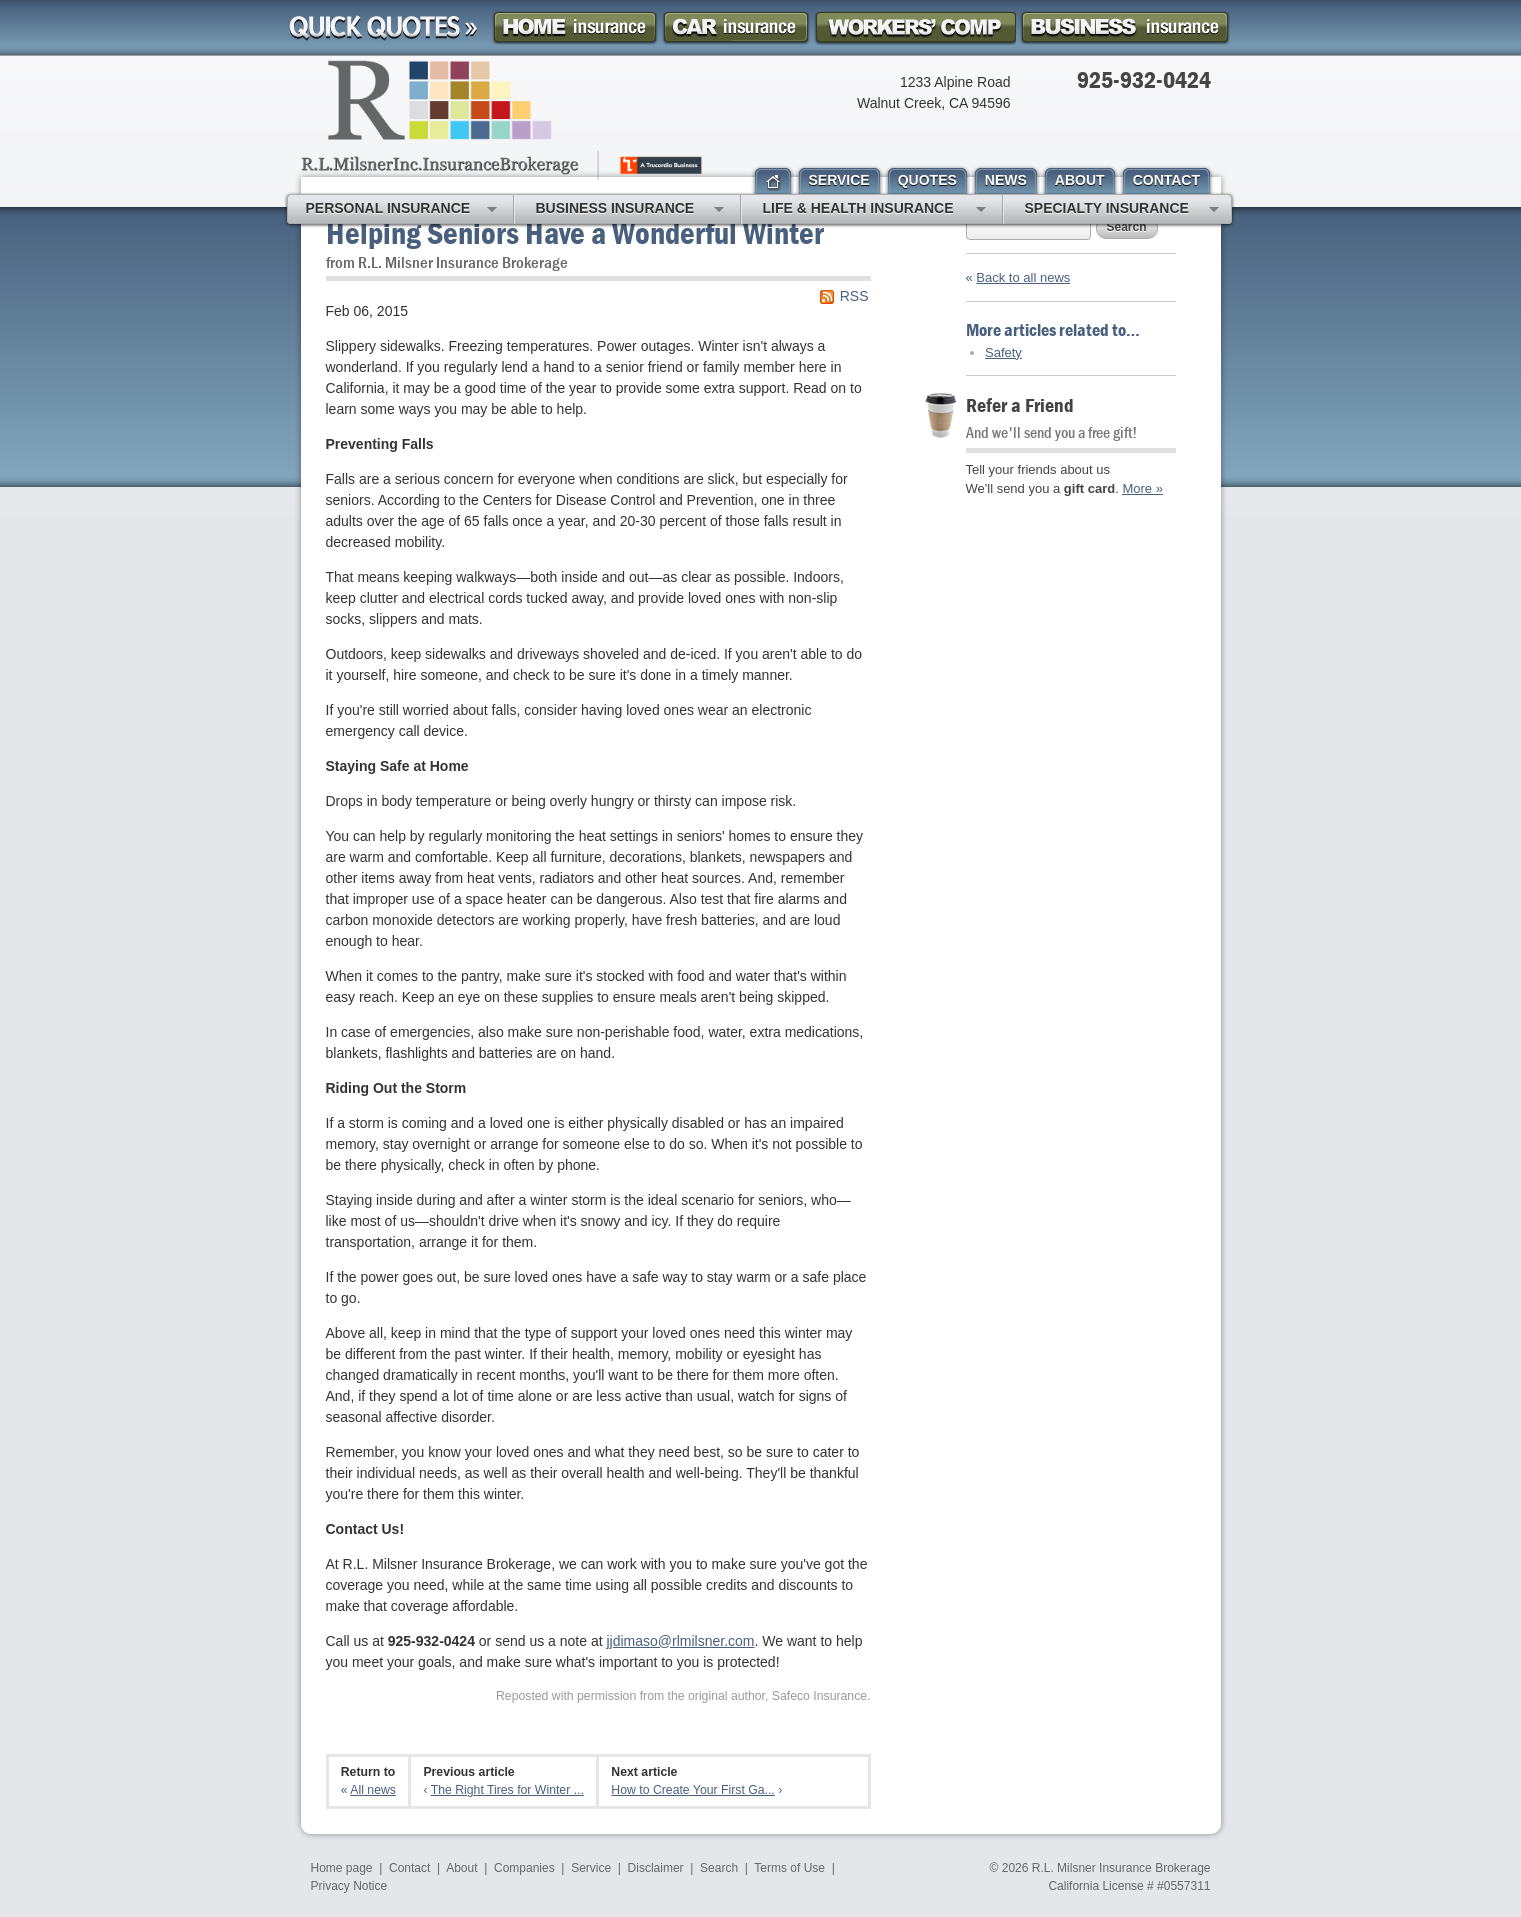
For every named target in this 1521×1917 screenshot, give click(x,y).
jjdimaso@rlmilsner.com (680, 1641)
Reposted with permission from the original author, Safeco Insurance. (683, 1696)
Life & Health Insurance (874, 210)
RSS (854, 296)
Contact (409, 1868)
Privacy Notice (349, 1886)
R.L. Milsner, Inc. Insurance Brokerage (503, 120)
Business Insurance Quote (1125, 27)
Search (1127, 227)
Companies (524, 1868)
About (461, 1868)
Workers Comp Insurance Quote (915, 27)
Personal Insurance (401, 210)
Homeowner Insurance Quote (575, 27)
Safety (1003, 352)
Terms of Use (789, 1868)
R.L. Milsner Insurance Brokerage (1121, 1868)
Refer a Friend (1020, 404)
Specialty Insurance (1122, 210)
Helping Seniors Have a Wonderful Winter (575, 232)
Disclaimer (656, 1868)
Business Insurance (630, 210)
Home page (342, 1868)
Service (591, 1868)
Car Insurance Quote (736, 27)
